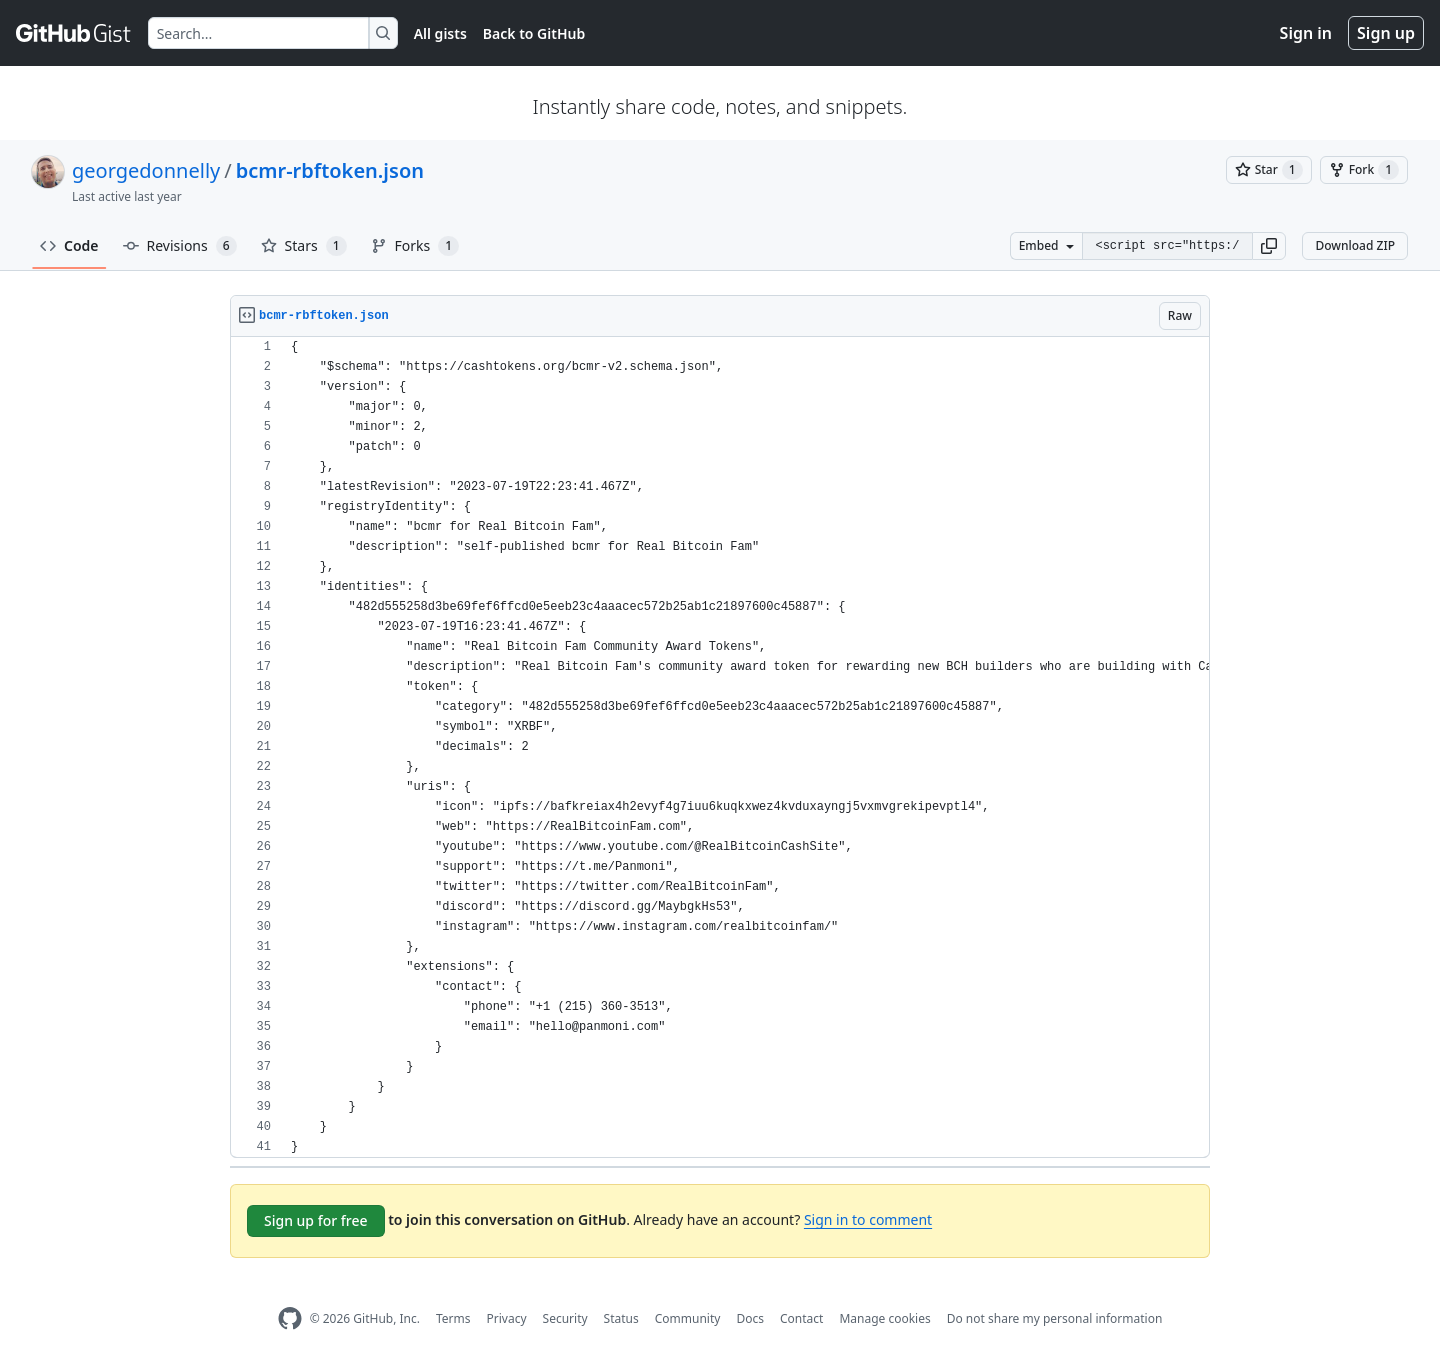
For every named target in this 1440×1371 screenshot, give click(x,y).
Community (688, 1318)
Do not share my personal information (1055, 1318)
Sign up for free (316, 1220)
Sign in (1306, 33)
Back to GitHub (534, 33)
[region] (720, 747)
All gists (440, 33)
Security (565, 1318)
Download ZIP (1355, 245)
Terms (453, 1318)
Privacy (507, 1318)
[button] (1269, 246)
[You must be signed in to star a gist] (1269, 170)
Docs (750, 1318)
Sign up (1386, 33)
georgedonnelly (146, 170)
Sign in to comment (868, 1219)
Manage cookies (884, 1318)
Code (69, 245)
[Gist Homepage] (74, 33)
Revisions (180, 246)
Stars (304, 246)
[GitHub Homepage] (290, 1318)
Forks (415, 246)
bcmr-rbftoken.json (330, 170)
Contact (801, 1318)
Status (621, 1318)
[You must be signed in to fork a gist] (1364, 170)
